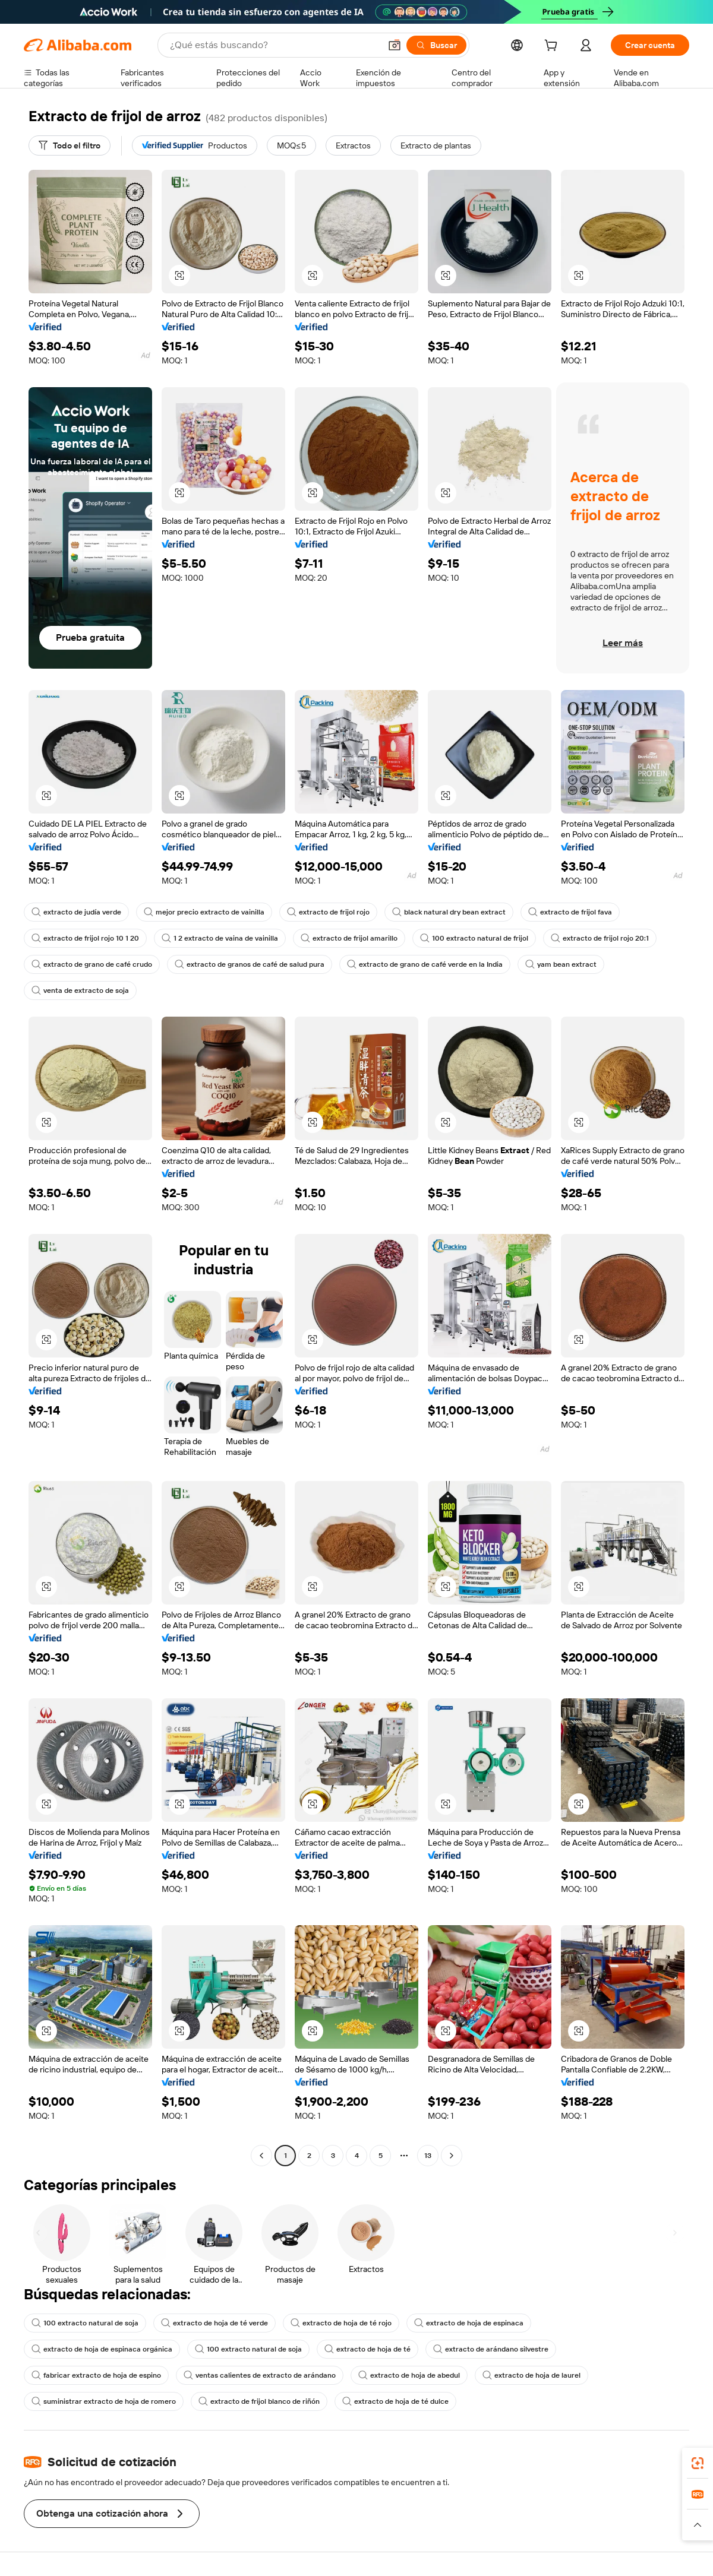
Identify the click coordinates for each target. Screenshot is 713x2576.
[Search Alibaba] (274, 45)
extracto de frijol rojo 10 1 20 (85, 938)
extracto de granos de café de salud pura (249, 964)
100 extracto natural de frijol (474, 938)
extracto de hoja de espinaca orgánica (101, 2349)
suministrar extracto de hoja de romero (103, 2401)
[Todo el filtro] (70, 145)
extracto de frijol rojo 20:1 (600, 938)
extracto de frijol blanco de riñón (259, 2401)
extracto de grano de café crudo (91, 964)
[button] (394, 45)
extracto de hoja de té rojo (341, 2323)
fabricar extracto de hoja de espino (96, 2375)
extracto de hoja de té (367, 2349)
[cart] (553, 47)
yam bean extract (561, 964)
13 (427, 2155)
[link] (697, 2463)
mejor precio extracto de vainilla (204, 912)
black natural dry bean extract (449, 912)
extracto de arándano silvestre (490, 2349)
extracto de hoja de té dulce (395, 2401)
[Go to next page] (451, 2155)
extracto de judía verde (76, 912)
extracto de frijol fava (570, 912)
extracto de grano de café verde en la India (425, 964)
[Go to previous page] (261, 2155)
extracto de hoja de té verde (214, 2323)
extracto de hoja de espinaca (468, 2323)
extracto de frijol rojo (328, 912)
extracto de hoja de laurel (531, 2375)
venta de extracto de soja (80, 990)
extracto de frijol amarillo (349, 938)
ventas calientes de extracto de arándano (260, 2375)
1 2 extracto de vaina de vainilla (220, 938)
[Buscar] (436, 45)
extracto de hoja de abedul (409, 2375)
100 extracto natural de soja (84, 2323)
